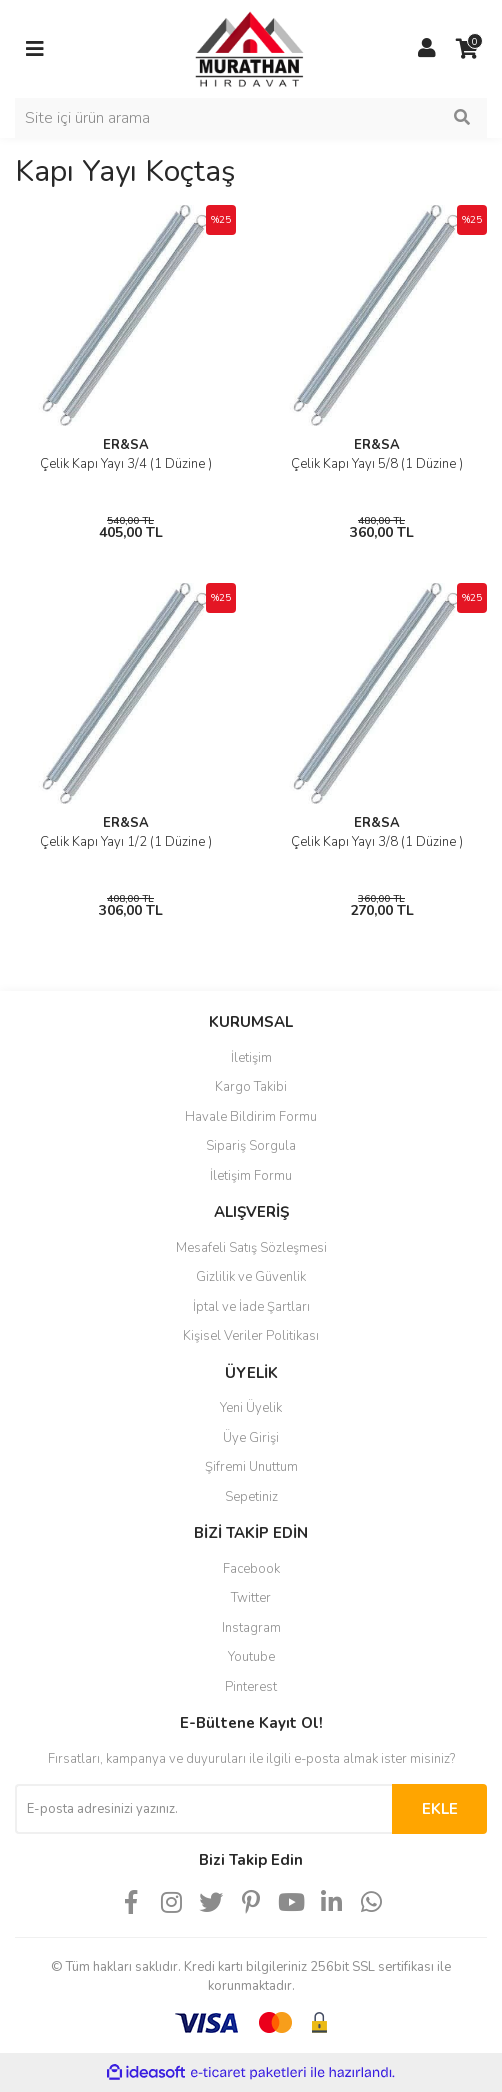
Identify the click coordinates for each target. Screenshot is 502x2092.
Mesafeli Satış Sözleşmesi (251, 1248)
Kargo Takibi (251, 1087)
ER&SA (126, 445)
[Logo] (231, 48)
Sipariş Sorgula (251, 1146)
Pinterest (251, 1687)
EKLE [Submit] (440, 1809)
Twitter (251, 1598)
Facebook (251, 1569)
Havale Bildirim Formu (251, 1117)
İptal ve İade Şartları (251, 1307)
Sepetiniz (251, 1497)
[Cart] (467, 49)
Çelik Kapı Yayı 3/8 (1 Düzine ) (377, 842)
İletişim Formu (251, 1176)
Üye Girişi (251, 1438)
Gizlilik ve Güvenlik (251, 1277)
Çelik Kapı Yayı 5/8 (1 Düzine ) (377, 464)
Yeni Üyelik (251, 1408)
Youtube (251, 1657)
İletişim (251, 1058)
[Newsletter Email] (203, 1809)
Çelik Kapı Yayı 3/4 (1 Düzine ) (126, 464)
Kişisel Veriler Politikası (251, 1336)
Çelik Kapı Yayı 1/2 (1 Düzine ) (126, 842)
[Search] (251, 118)
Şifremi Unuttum (251, 1467)
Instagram (251, 1628)
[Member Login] (427, 49)
